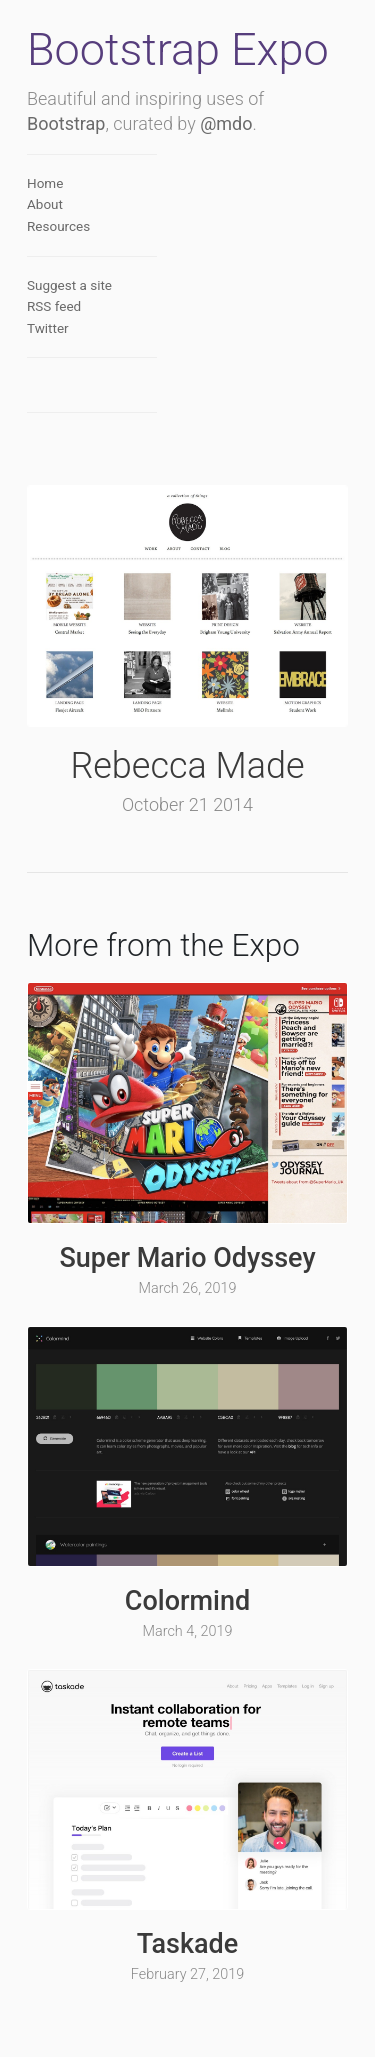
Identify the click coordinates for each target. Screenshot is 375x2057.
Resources (58, 226)
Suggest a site (69, 285)
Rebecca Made (187, 766)
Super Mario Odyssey (187, 1258)
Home (45, 183)
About (45, 204)
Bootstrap (66, 123)
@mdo (226, 123)
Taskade (187, 1944)
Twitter (48, 328)
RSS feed (54, 306)
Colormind (187, 1601)
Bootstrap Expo (178, 49)
